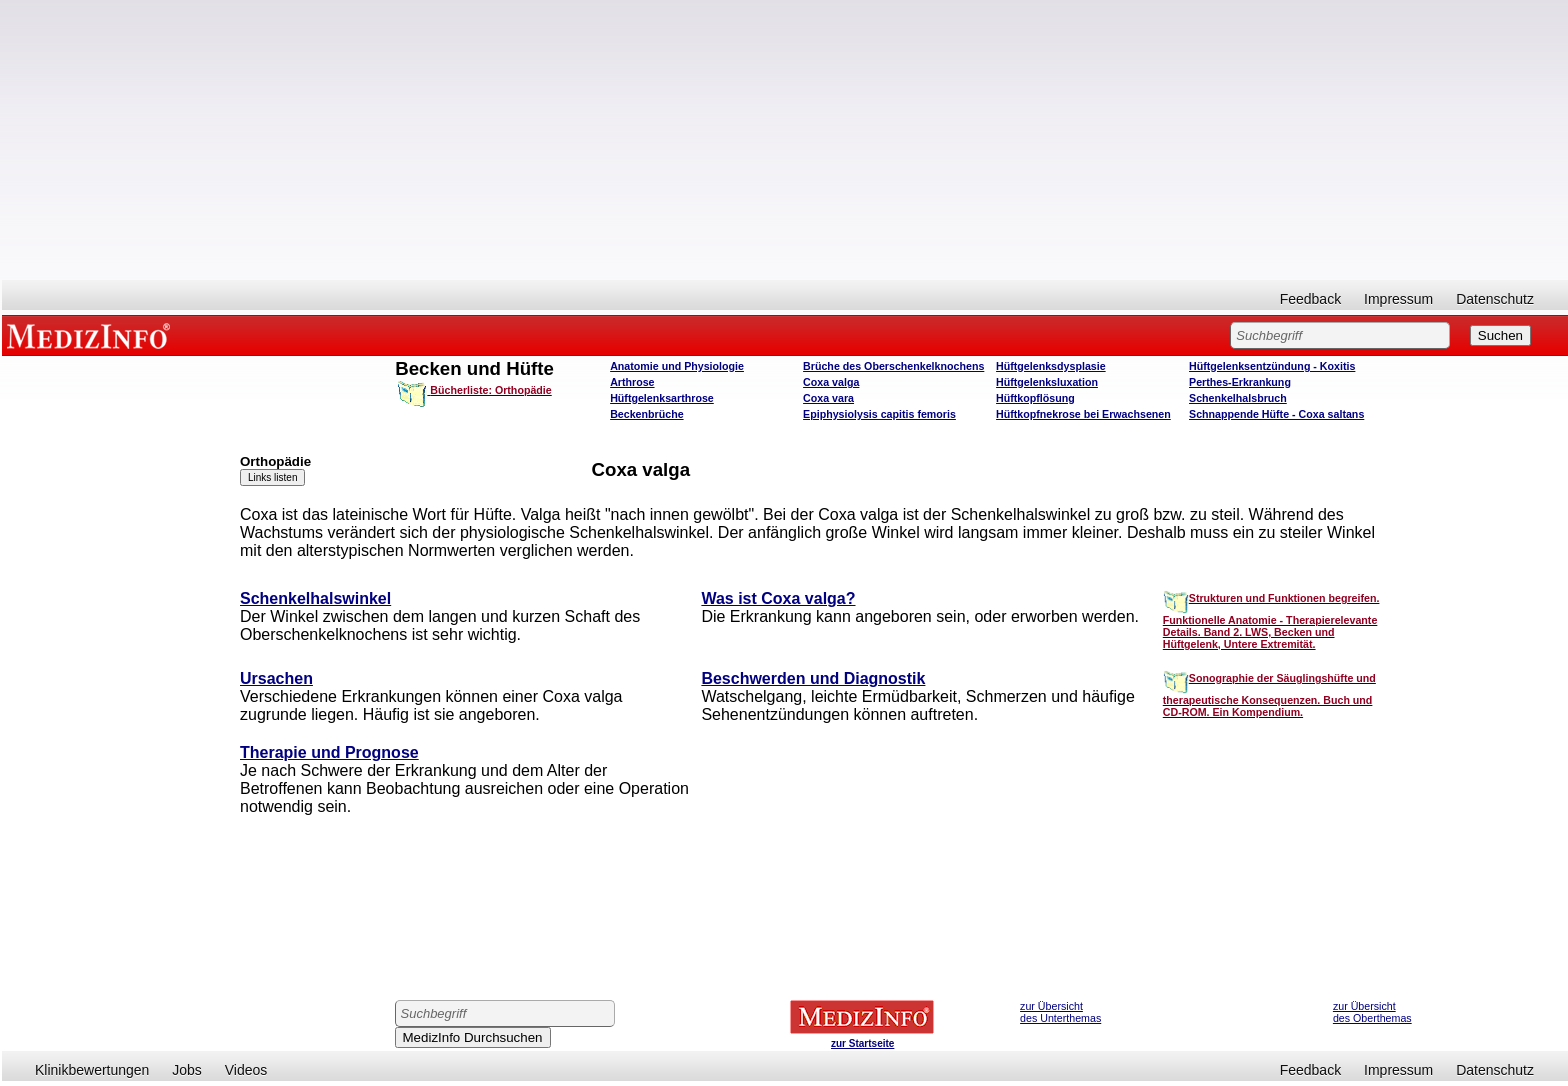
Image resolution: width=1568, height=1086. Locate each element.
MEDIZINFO (92, 335)
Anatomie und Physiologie (677, 366)
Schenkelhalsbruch (1238, 398)
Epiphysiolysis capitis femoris (879, 414)
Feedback (1310, 299)
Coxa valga (831, 382)
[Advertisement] (785, 140)
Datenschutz (1495, 299)
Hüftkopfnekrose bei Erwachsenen (1083, 414)
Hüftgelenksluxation (1047, 382)
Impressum (1398, 299)
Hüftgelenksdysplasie (1051, 366)
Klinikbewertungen (92, 1070)
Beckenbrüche (646, 414)
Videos (246, 1070)
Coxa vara (828, 398)
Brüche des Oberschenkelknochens (893, 366)
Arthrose (632, 382)
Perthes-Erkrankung (1240, 382)
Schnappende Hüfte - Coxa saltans (1276, 414)
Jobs (187, 1070)
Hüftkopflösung (1035, 398)
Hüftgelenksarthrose (662, 398)
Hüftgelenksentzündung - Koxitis (1272, 366)
